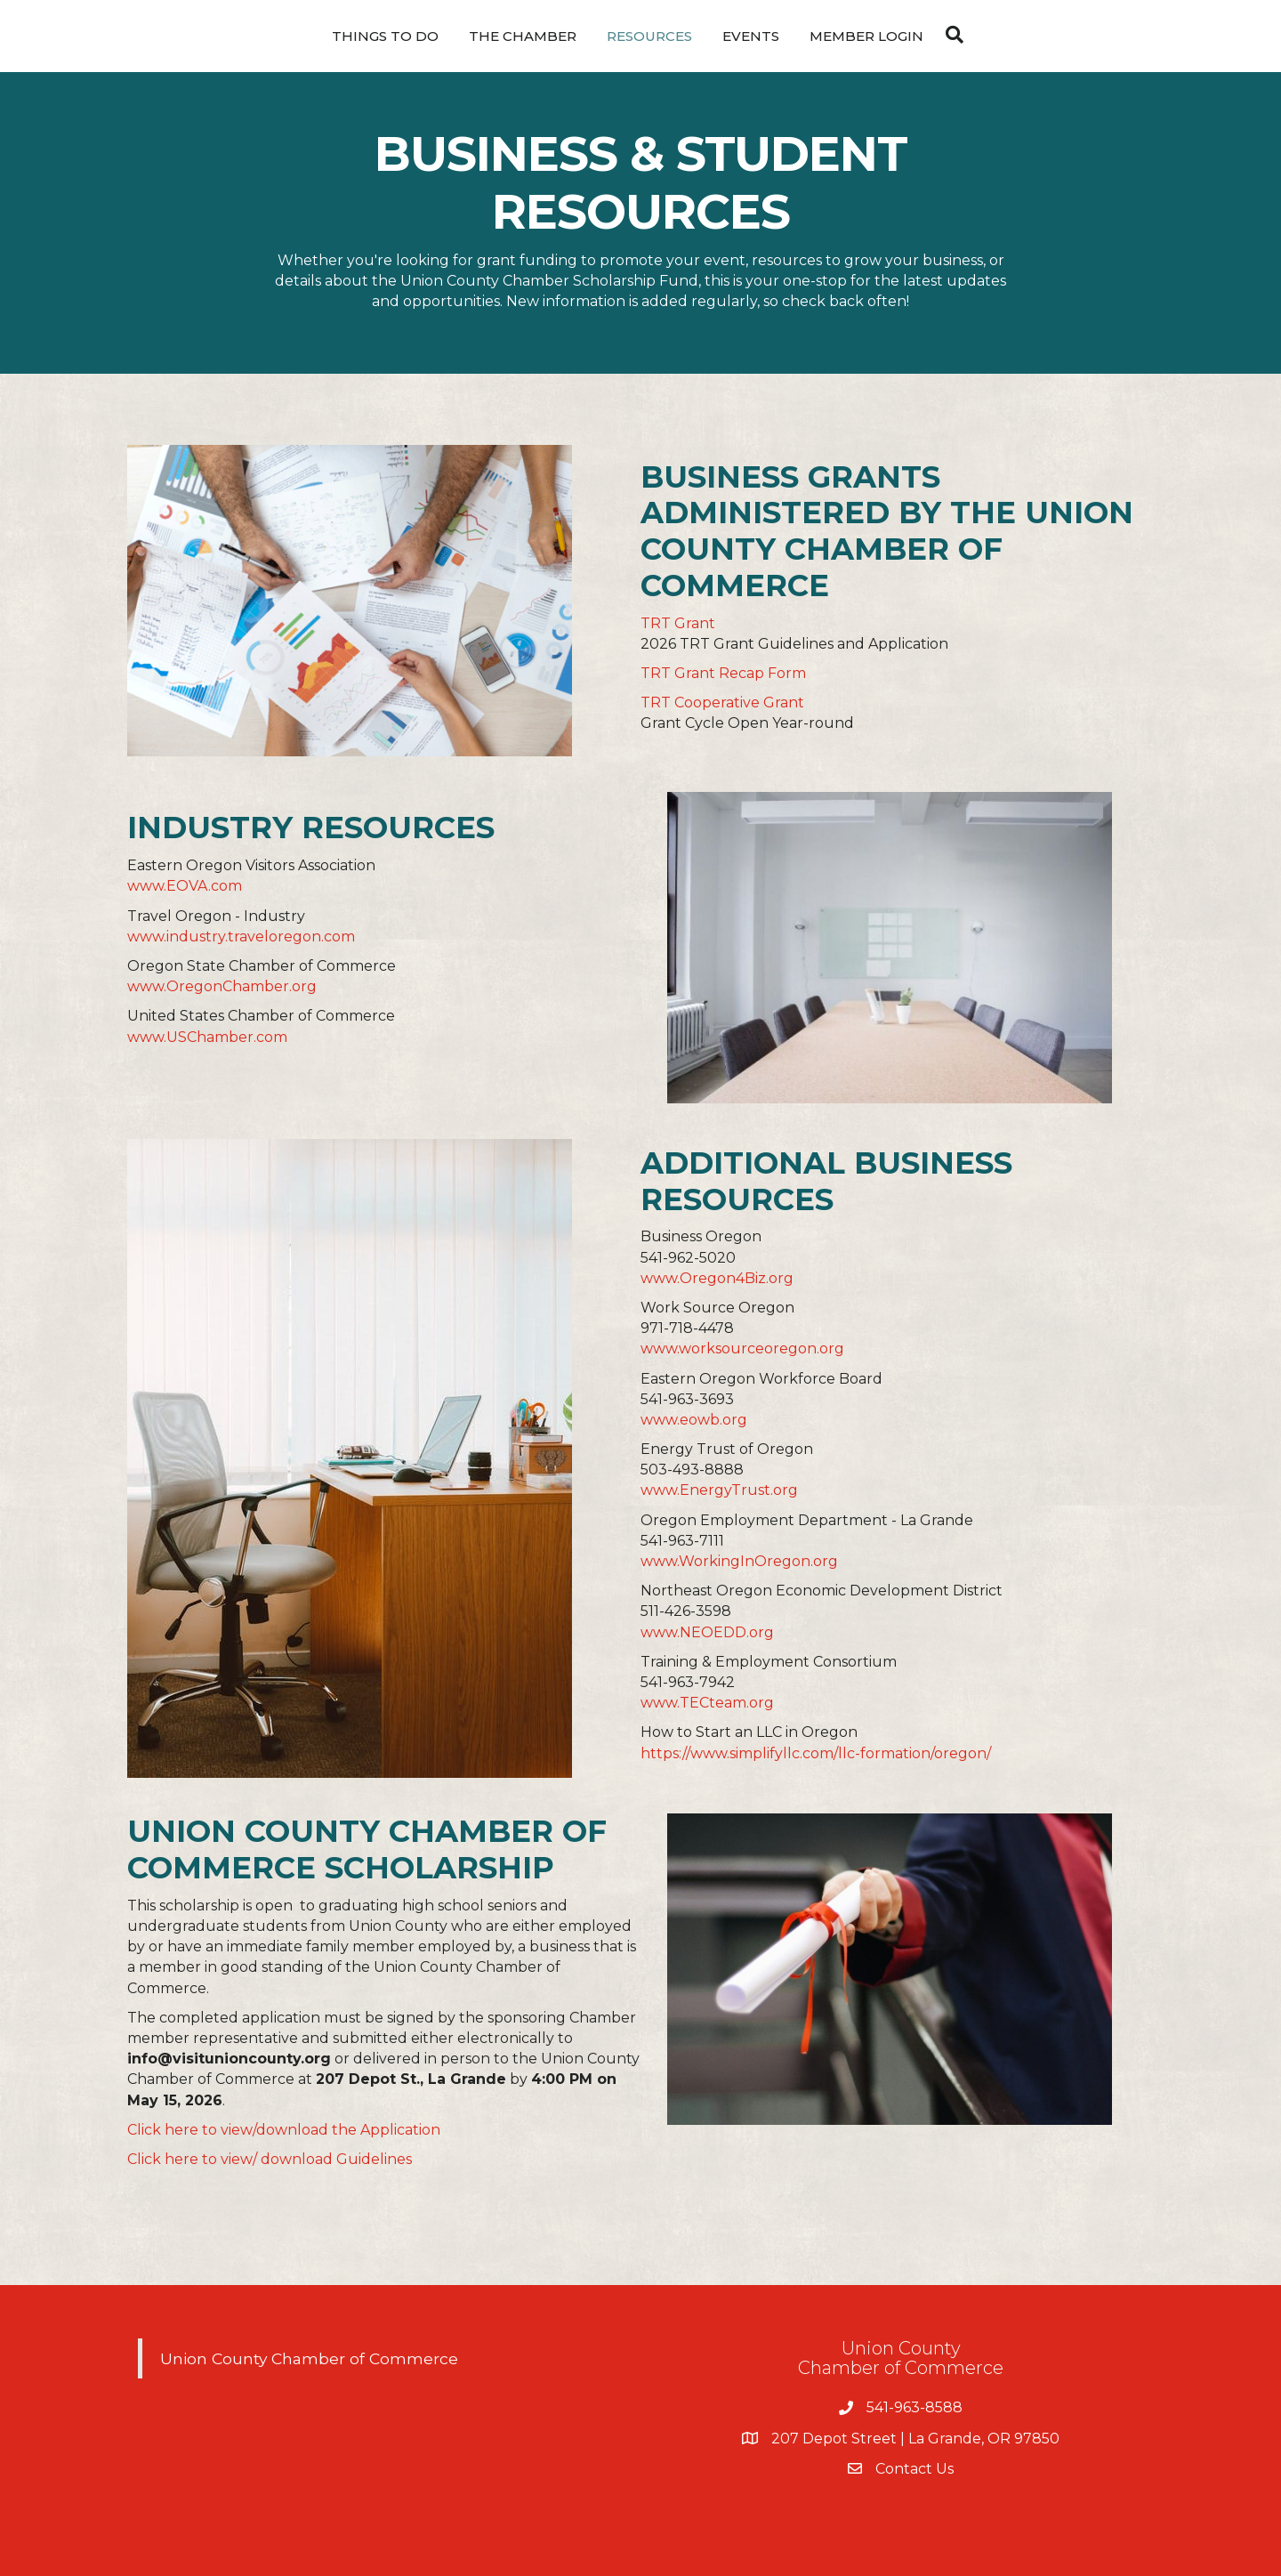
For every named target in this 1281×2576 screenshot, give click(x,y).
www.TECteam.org (707, 1702)
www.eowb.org (693, 1419)
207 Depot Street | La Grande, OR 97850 (915, 2438)
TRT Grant (677, 623)
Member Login (866, 36)
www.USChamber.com (207, 1037)
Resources (649, 36)
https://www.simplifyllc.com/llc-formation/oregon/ (815, 1753)
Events (750, 36)
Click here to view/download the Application (283, 2129)
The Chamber (522, 36)
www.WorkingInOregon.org (739, 1561)
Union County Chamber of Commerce (309, 2358)
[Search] (950, 34)
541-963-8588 (914, 2407)
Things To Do (385, 36)
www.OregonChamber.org (222, 986)
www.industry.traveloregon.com (241, 936)
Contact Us (914, 2468)
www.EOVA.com (184, 885)
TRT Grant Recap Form (723, 673)
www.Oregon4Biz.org (717, 1278)
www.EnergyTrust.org (719, 1490)
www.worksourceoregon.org (742, 1348)
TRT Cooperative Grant (722, 702)
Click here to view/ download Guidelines (269, 2159)
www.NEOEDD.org (707, 1632)
